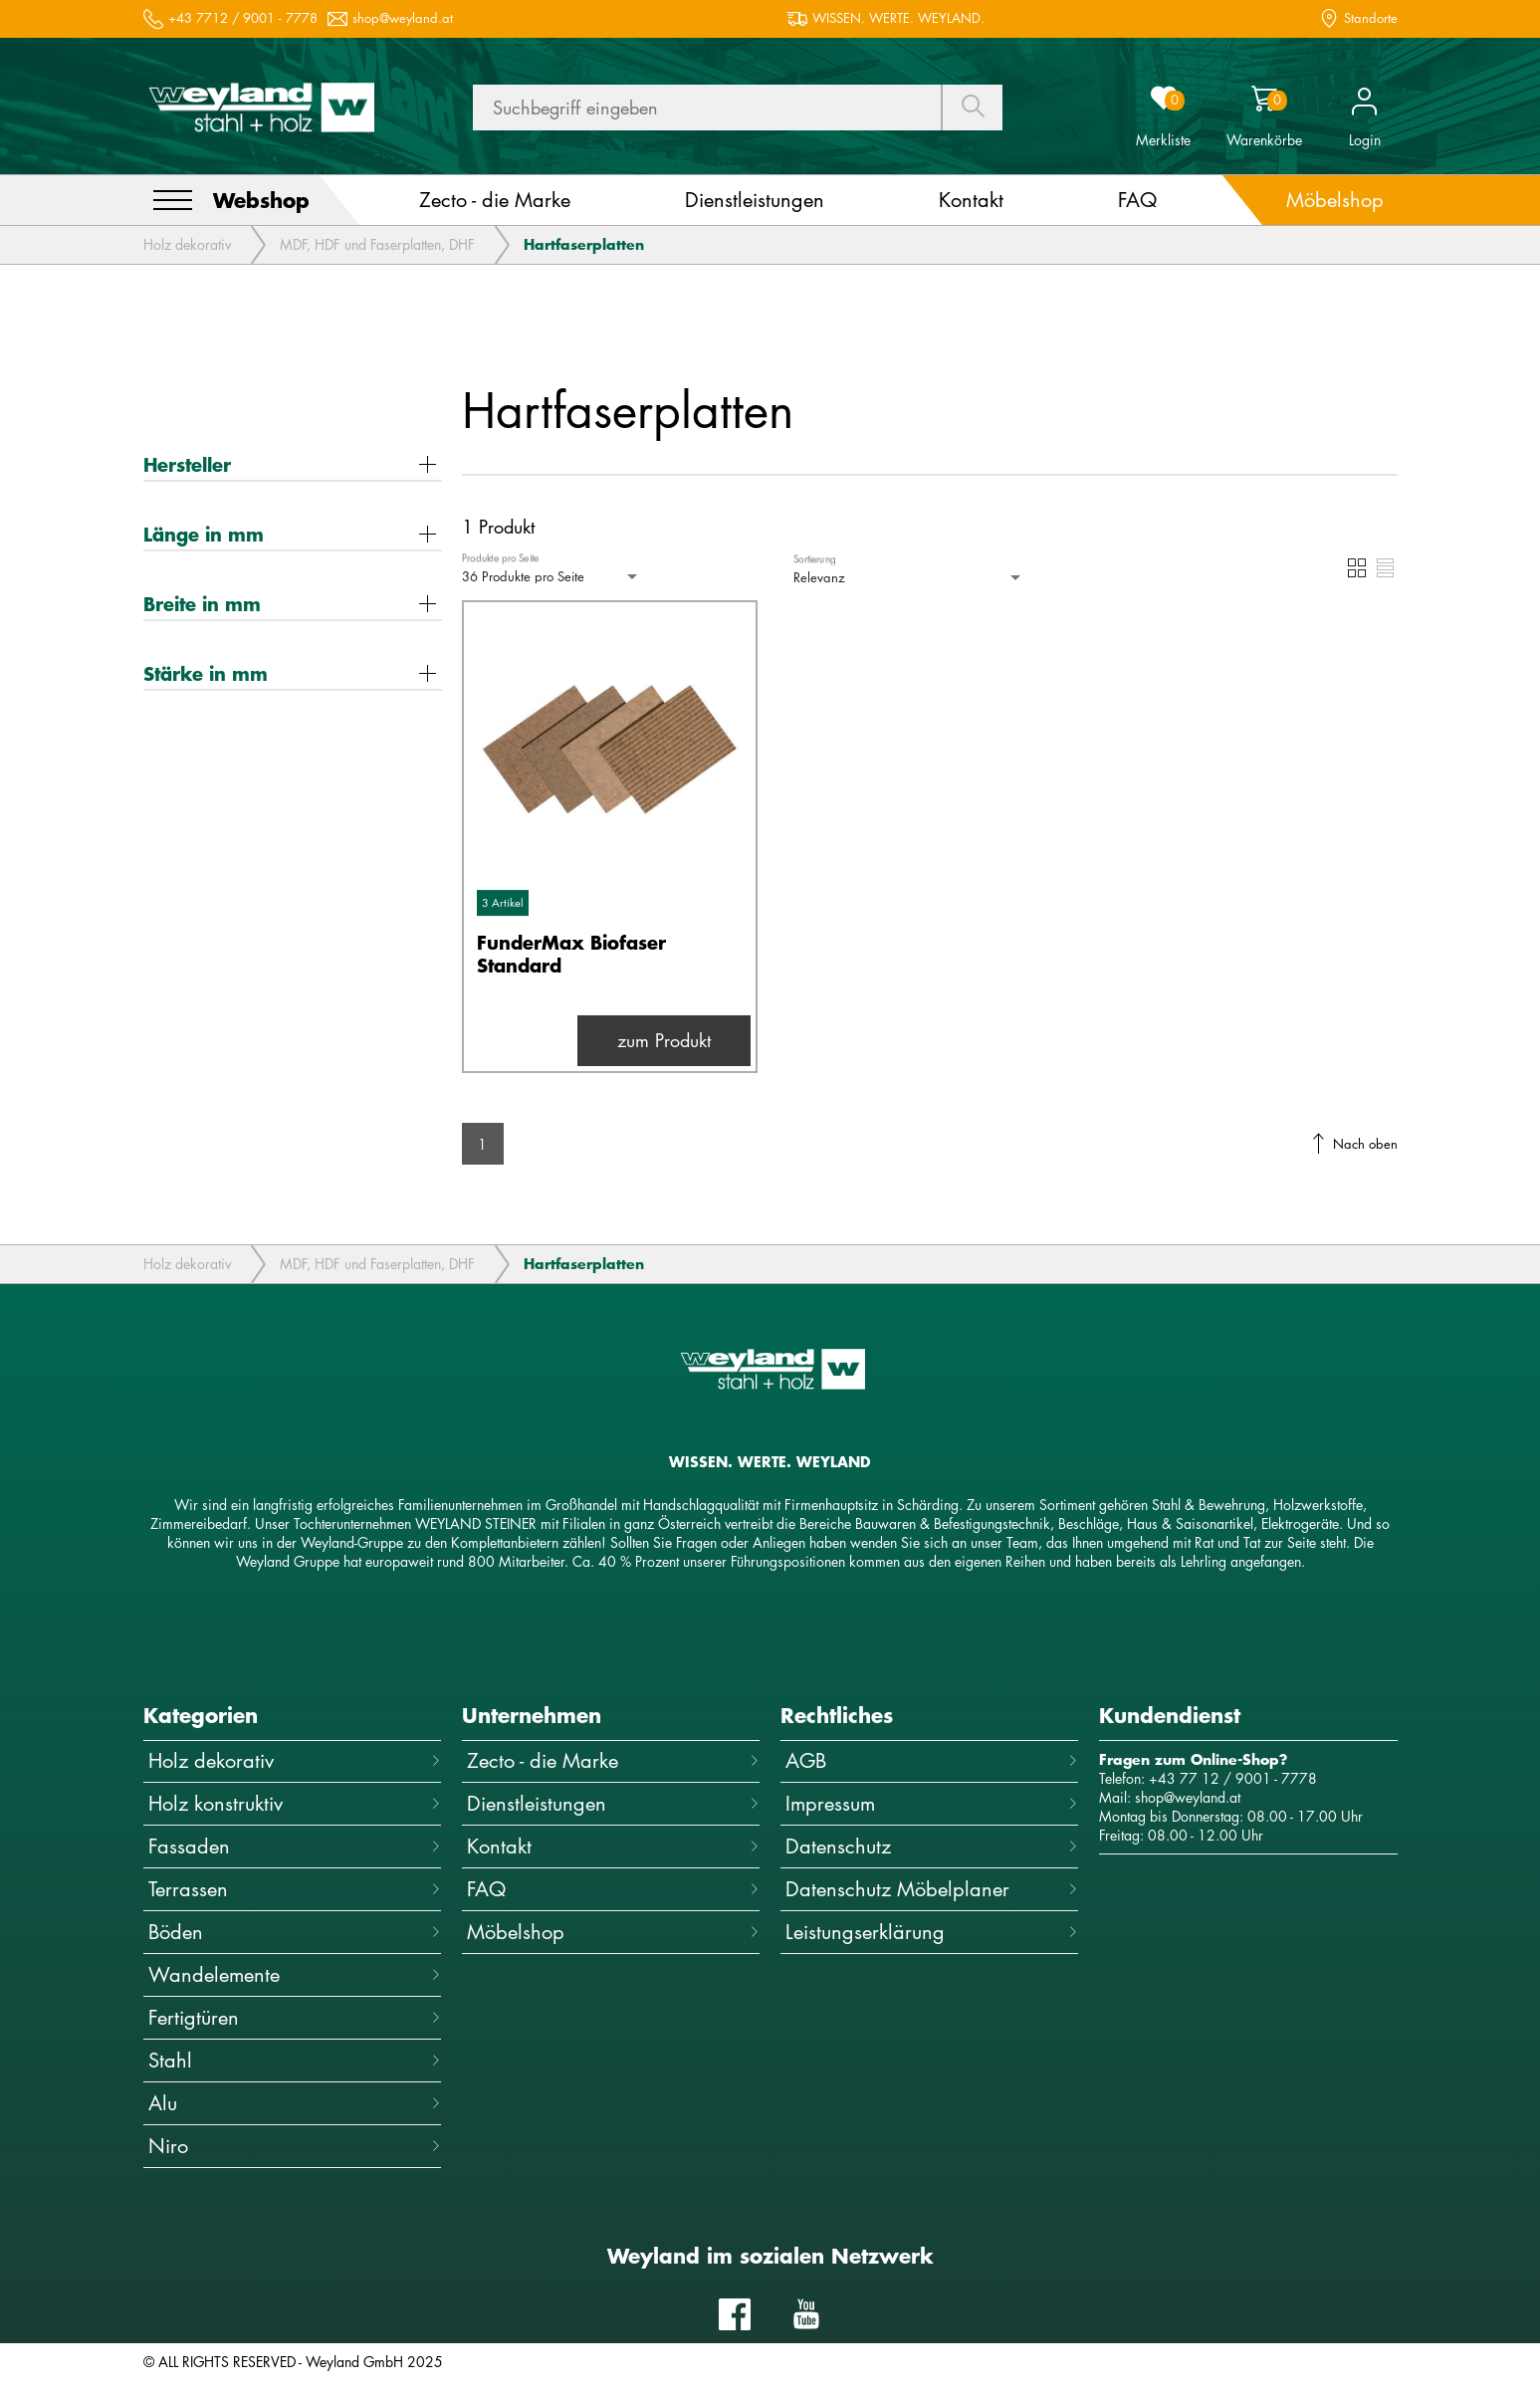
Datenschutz (931, 1846)
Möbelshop (613, 1931)
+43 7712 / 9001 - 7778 (243, 18)
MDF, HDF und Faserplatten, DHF (377, 244)
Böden (294, 1931)
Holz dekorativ (187, 244)
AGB (931, 1760)
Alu (294, 2102)
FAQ (613, 1888)
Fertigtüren (294, 2017)
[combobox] (551, 576)
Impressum (931, 1803)
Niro (294, 2145)
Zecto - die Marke (613, 1760)
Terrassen (294, 1888)
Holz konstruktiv (294, 1803)
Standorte (1371, 18)
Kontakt (613, 1846)
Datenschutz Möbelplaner (931, 1888)
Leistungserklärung (931, 1931)
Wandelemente (294, 1974)
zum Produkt (664, 1040)
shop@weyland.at (402, 18)
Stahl (294, 2060)
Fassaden (294, 1846)
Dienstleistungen (613, 1803)
